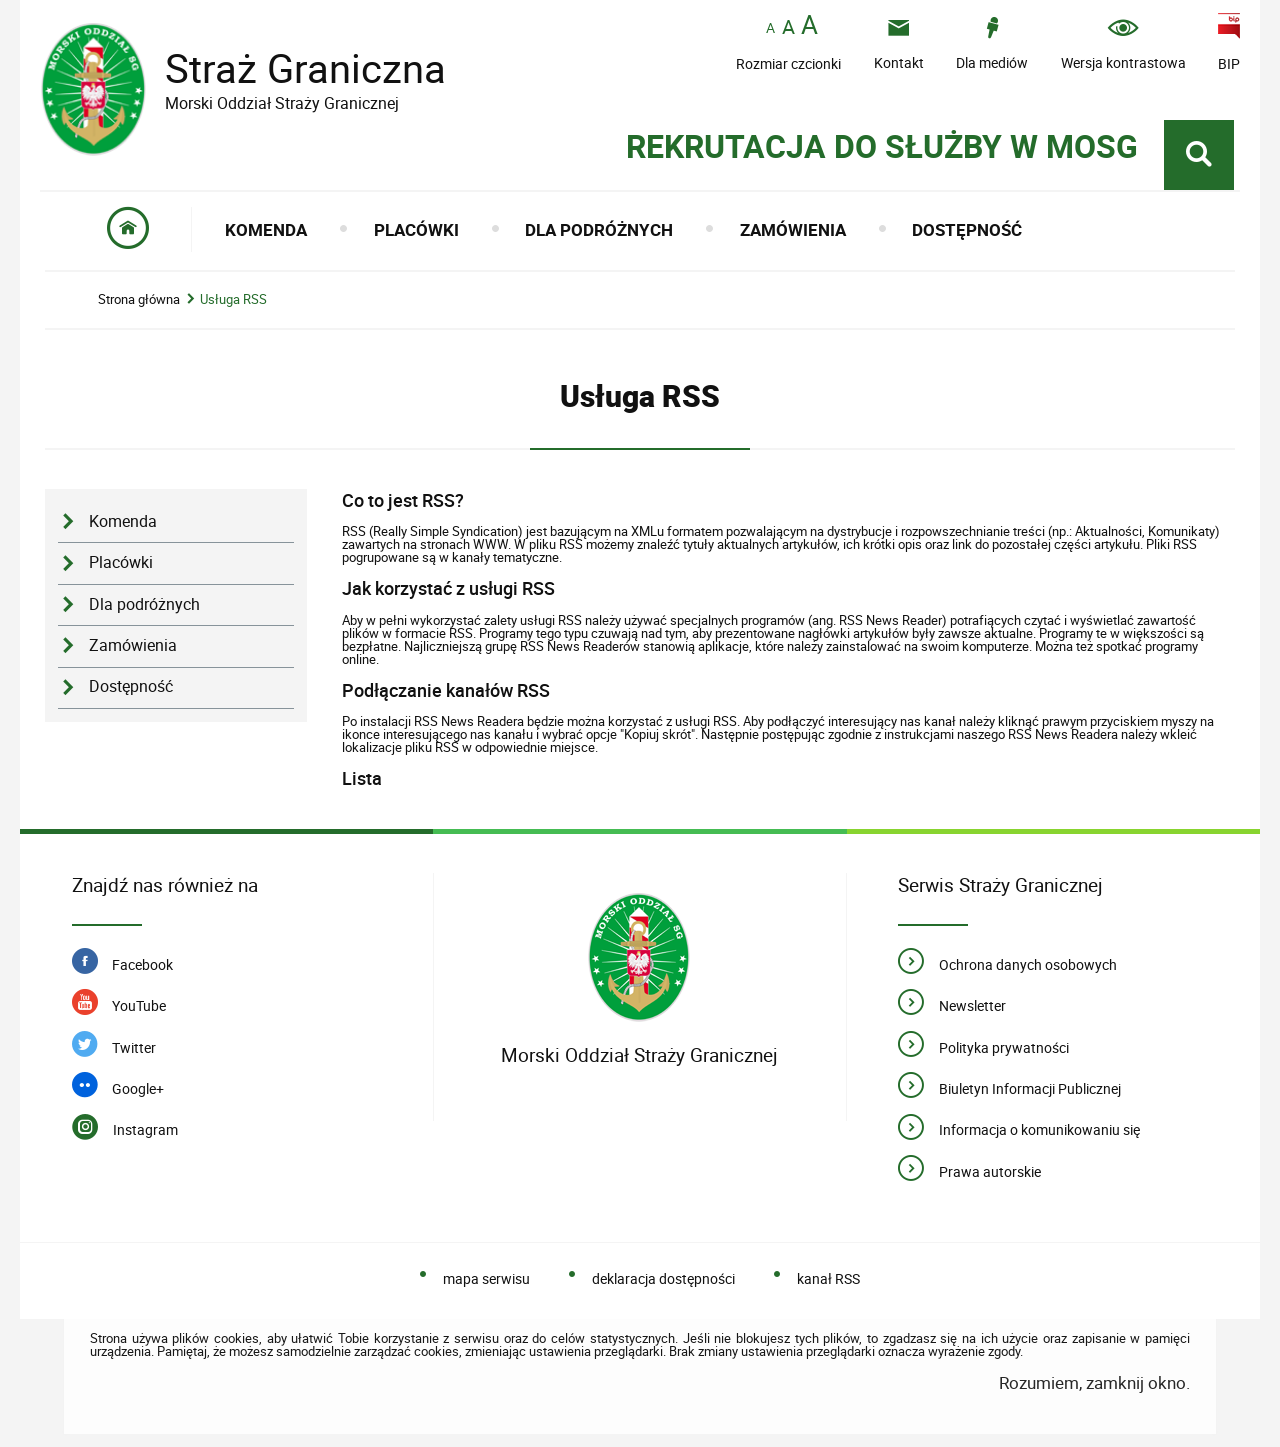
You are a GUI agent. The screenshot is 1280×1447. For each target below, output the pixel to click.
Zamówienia (133, 645)
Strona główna (139, 299)
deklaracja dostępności (663, 1278)
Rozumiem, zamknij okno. (1094, 1382)
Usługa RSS (233, 299)
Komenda (123, 521)
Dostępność (131, 686)
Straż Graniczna (290, 68)
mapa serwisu (486, 1278)
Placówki (121, 562)
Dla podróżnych (144, 604)
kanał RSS (828, 1278)
